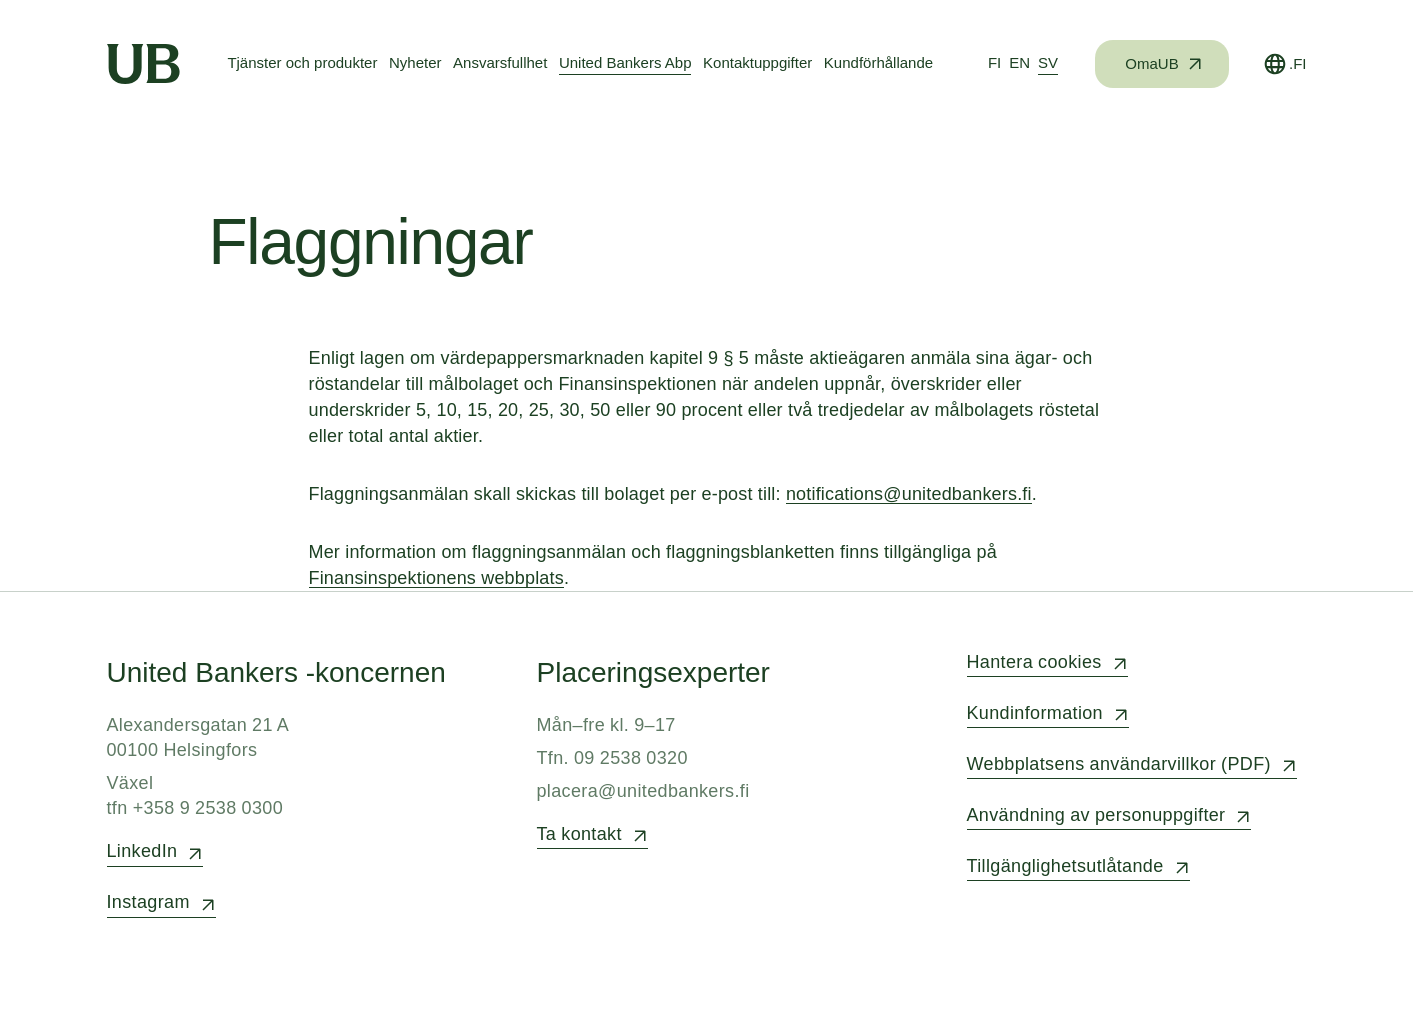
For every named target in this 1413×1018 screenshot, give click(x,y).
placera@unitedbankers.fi (643, 791)
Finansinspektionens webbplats (436, 578)
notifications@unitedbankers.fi (909, 494)
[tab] (994, 64)
